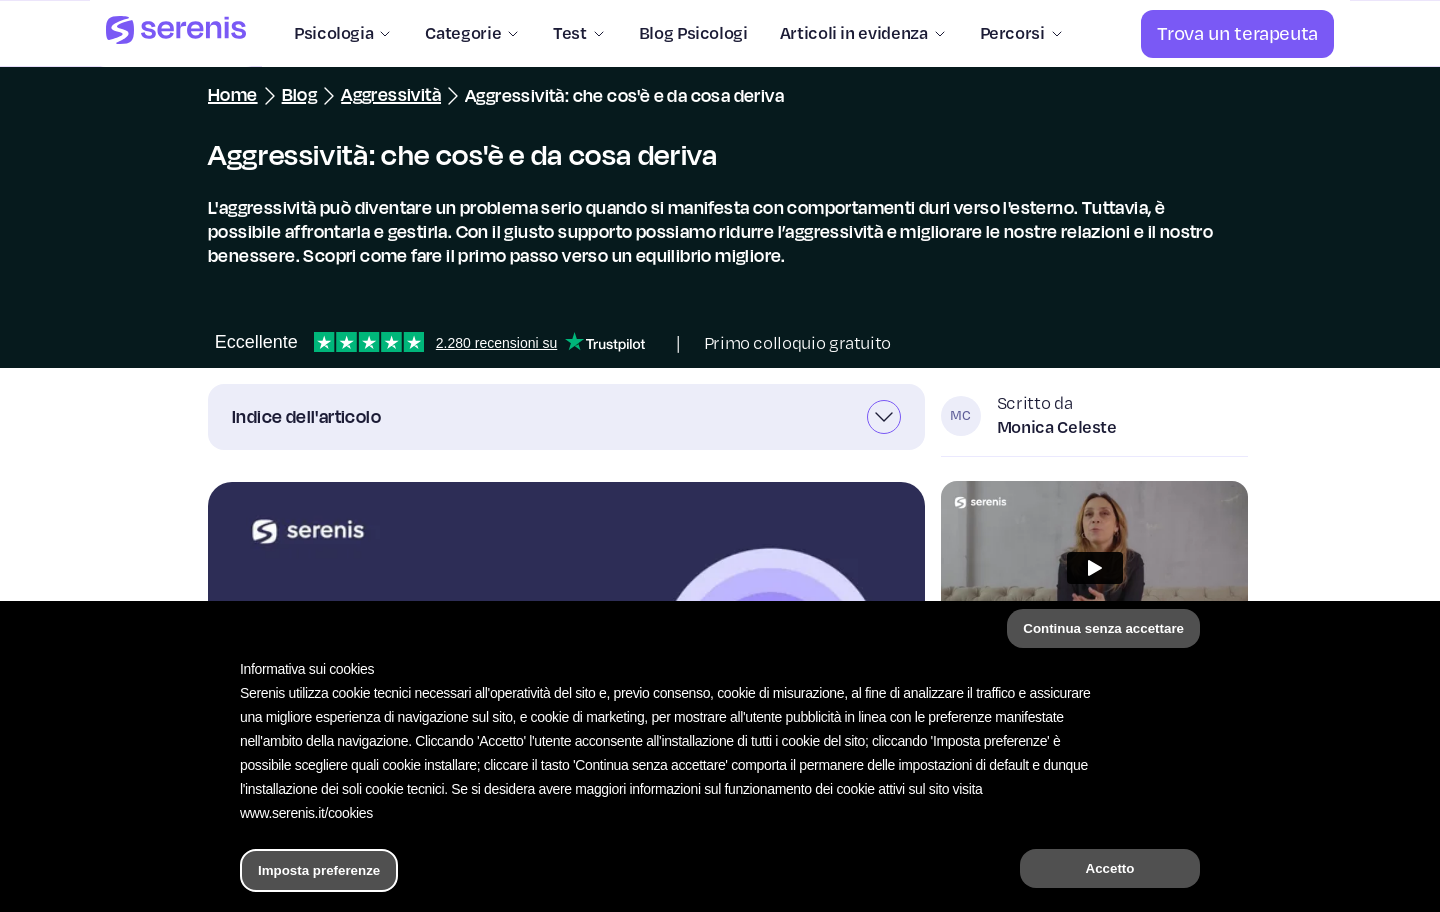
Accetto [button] (1110, 868)
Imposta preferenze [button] (319, 870)
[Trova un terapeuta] (1237, 34)
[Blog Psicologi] (685, 34)
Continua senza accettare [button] (1103, 628)
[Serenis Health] (176, 33)
